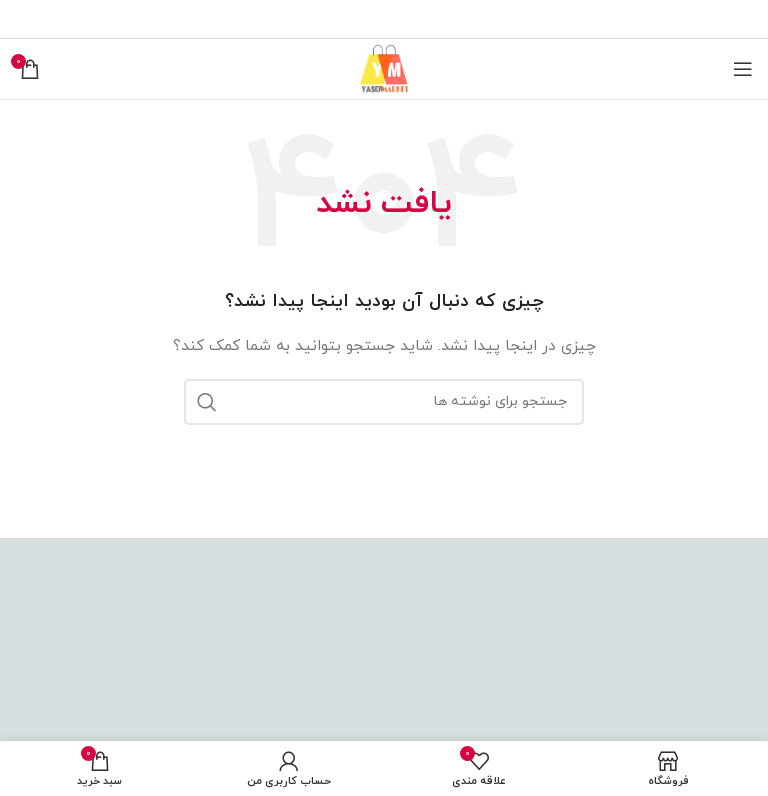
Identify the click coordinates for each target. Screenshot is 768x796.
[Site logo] (384, 67)
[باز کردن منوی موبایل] (743, 69)
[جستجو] (384, 402)
